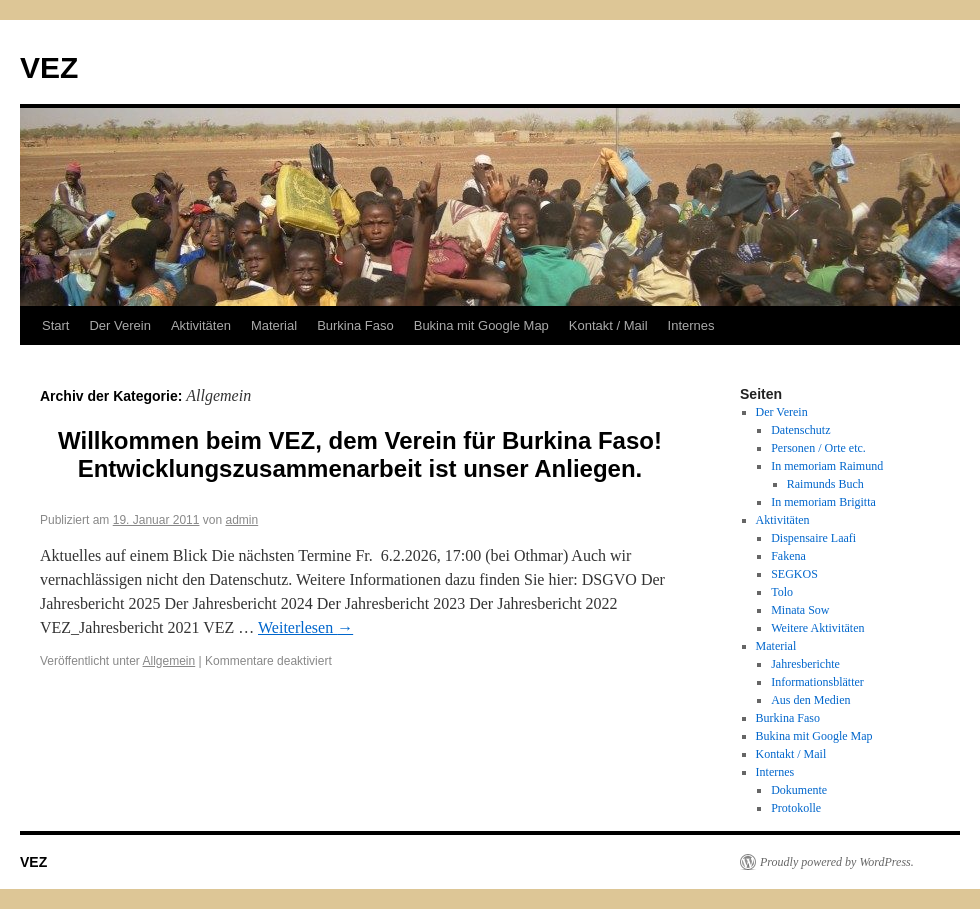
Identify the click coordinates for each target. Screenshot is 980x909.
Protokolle (796, 808)
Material (274, 325)
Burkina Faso (355, 325)
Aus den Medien (810, 700)
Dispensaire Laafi (813, 538)
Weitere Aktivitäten (817, 628)
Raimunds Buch (825, 484)
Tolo (782, 592)
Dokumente (799, 790)
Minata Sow (800, 610)
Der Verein (119, 325)
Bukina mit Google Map (481, 325)
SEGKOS (794, 574)
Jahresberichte (805, 664)
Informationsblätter (817, 682)
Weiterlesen (305, 627)
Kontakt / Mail (608, 325)
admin (242, 520)
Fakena (788, 556)
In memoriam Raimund (827, 466)
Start (55, 325)
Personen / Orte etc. (818, 448)
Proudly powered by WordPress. (837, 862)
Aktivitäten (201, 325)
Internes (691, 325)
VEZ (49, 67)
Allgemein (169, 661)
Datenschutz (800, 430)
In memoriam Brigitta (823, 502)
